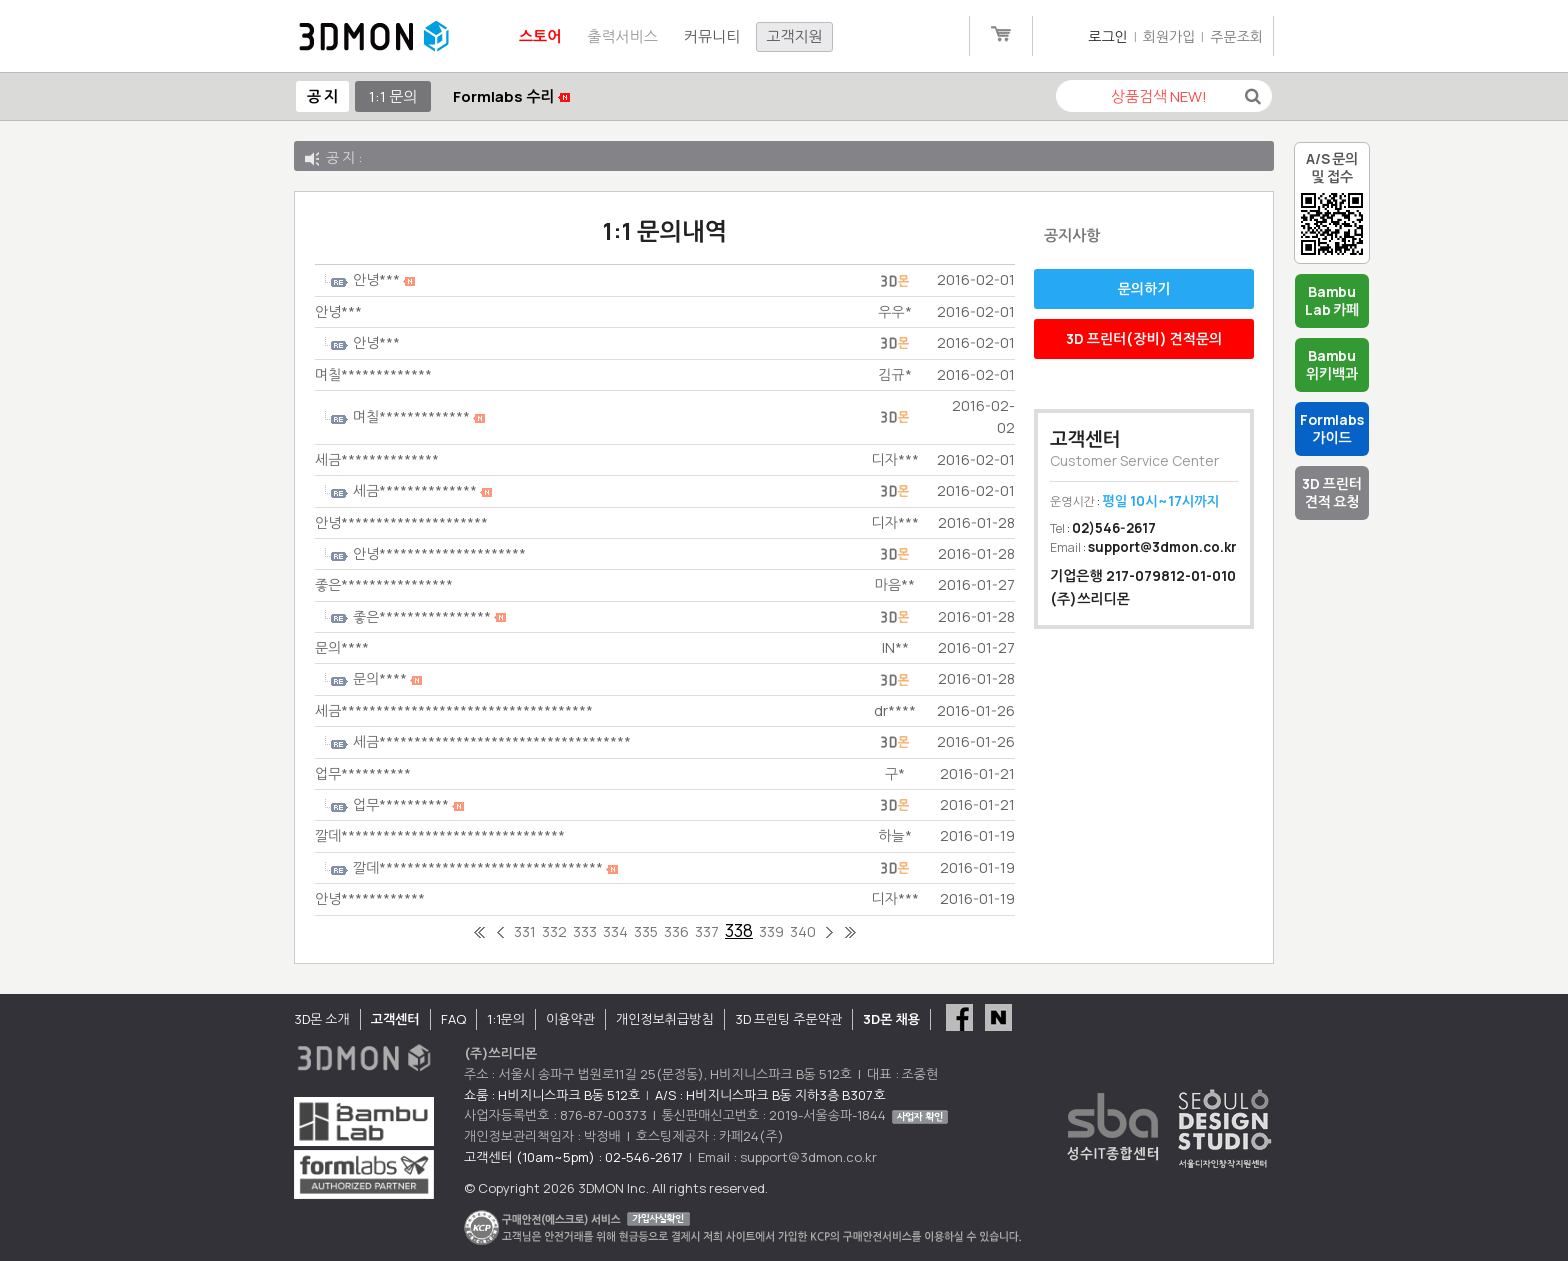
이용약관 (570, 1019)
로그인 (1107, 36)
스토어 (540, 36)
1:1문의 (506, 1019)
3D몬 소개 (322, 1019)
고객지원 (794, 36)
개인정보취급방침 (665, 1019)
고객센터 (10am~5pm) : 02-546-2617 (573, 1157)
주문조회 (1236, 36)
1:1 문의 (393, 96)
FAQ (453, 1019)
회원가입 (1169, 36)
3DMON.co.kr (374, 37)
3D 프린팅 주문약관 (789, 1019)
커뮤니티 (712, 36)
